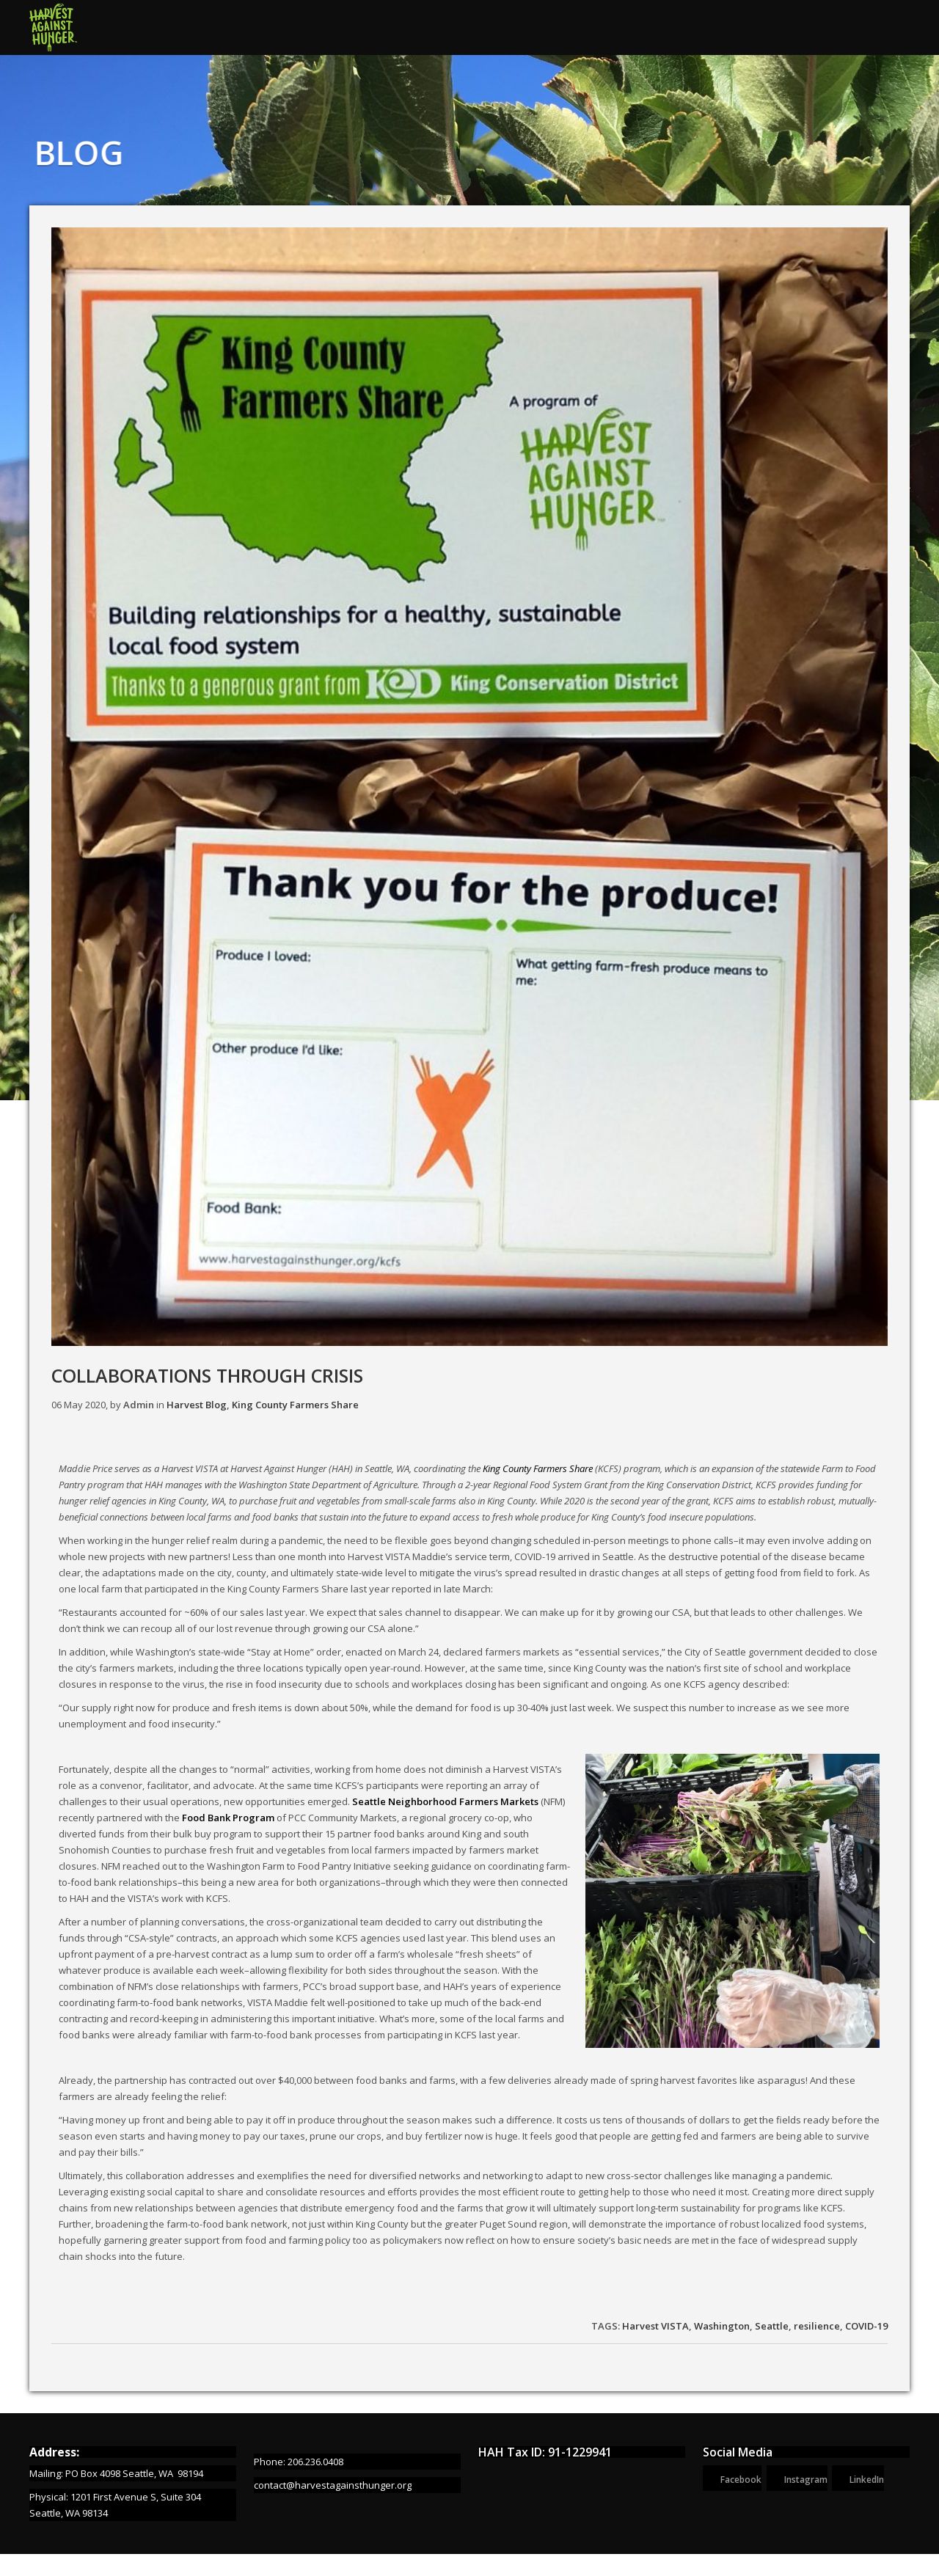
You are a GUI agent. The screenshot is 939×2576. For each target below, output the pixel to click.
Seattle (772, 2325)
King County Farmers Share (295, 1404)
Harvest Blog (197, 1404)
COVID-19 (866, 2325)
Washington (722, 2325)
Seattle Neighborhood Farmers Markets (445, 1801)
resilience (817, 2325)
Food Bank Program (228, 1817)
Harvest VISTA (655, 2325)
